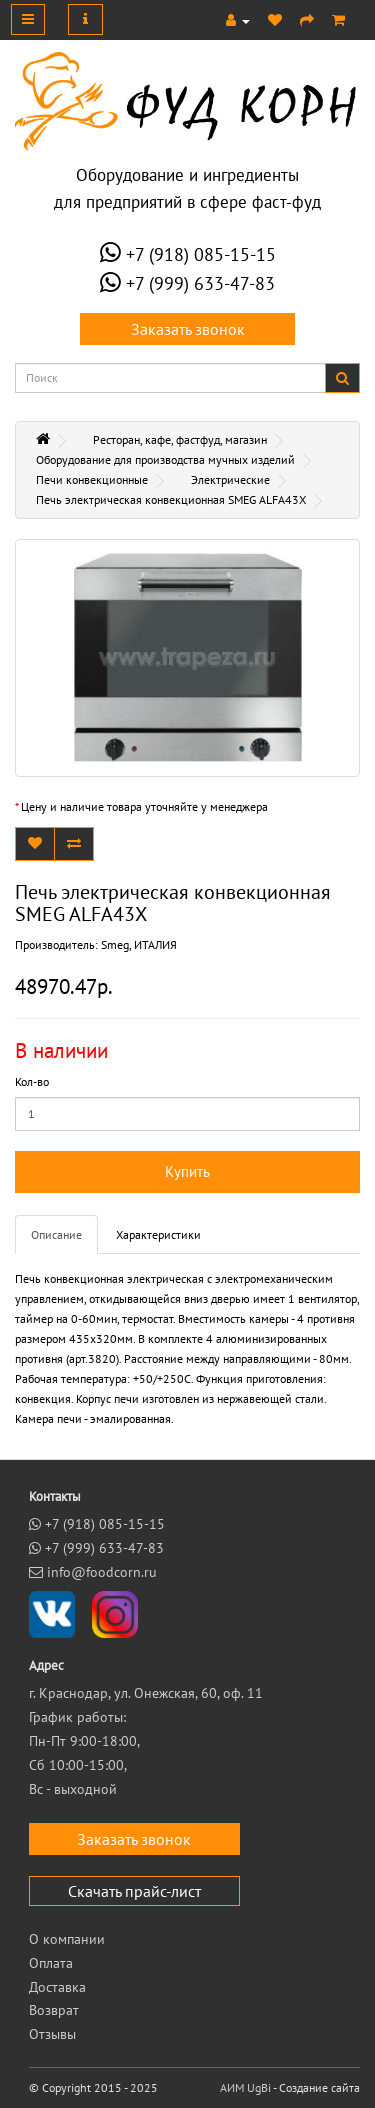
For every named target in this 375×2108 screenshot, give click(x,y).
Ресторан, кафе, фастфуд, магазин (180, 439)
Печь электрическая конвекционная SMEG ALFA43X (171, 499)
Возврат (54, 2010)
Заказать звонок (188, 329)
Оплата (51, 1963)
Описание (56, 1234)
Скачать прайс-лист (134, 1891)
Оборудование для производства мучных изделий (165, 459)
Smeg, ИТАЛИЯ (139, 944)
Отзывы (52, 2034)
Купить (187, 1171)
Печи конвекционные (92, 479)
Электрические (230, 479)
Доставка (57, 1987)
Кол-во (32, 1081)
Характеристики (158, 1234)
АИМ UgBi (245, 2087)
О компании (67, 1939)
